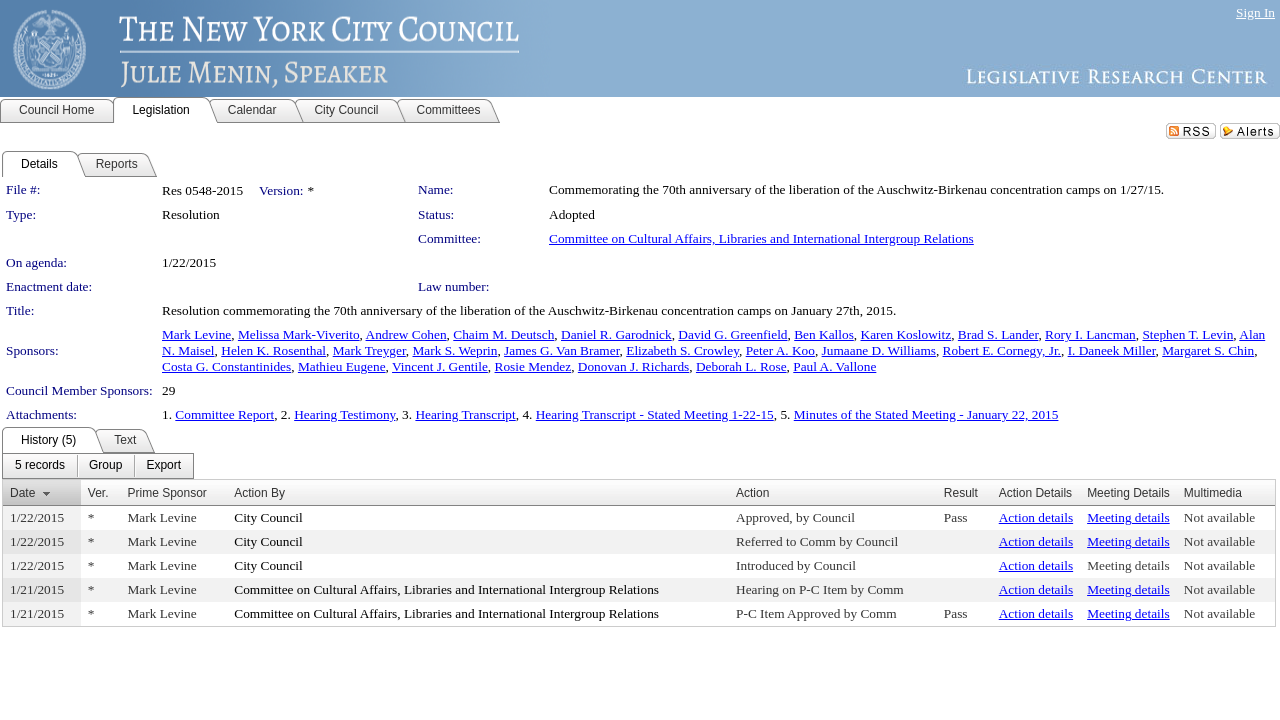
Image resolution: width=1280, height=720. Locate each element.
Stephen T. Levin (1187, 334)
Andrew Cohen (406, 334)
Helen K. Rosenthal (273, 350)
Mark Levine (196, 334)
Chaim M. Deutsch (503, 334)
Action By (259, 493)
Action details (1036, 517)
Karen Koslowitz (906, 334)
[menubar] (98, 466)
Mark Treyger (369, 350)
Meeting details (1128, 517)
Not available (1219, 517)
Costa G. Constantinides (226, 366)
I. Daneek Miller (1112, 350)
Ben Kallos (824, 334)
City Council (268, 517)
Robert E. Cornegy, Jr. (1002, 350)
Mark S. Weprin (455, 350)
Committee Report (224, 414)
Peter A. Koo (780, 350)
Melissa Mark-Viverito (299, 334)
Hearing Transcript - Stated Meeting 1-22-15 (655, 414)
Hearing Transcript (465, 414)
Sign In (1255, 12)
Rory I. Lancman (1090, 334)
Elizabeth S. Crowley (682, 350)
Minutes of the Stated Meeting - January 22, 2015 (926, 414)
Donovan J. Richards (633, 366)
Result (961, 493)
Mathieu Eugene (342, 366)
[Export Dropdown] (163, 466)
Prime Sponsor (166, 493)
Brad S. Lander (998, 334)
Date (22, 493)
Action (752, 493)
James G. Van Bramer (561, 350)
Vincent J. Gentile (440, 366)
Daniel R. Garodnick (616, 334)
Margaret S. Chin (1208, 350)
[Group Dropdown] (105, 466)
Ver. (98, 493)
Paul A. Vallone (834, 366)
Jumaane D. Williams (879, 350)
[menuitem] (40, 466)
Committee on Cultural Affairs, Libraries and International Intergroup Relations (761, 238)
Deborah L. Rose (741, 366)
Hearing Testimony (344, 414)
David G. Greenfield (732, 334)
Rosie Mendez (533, 366)
